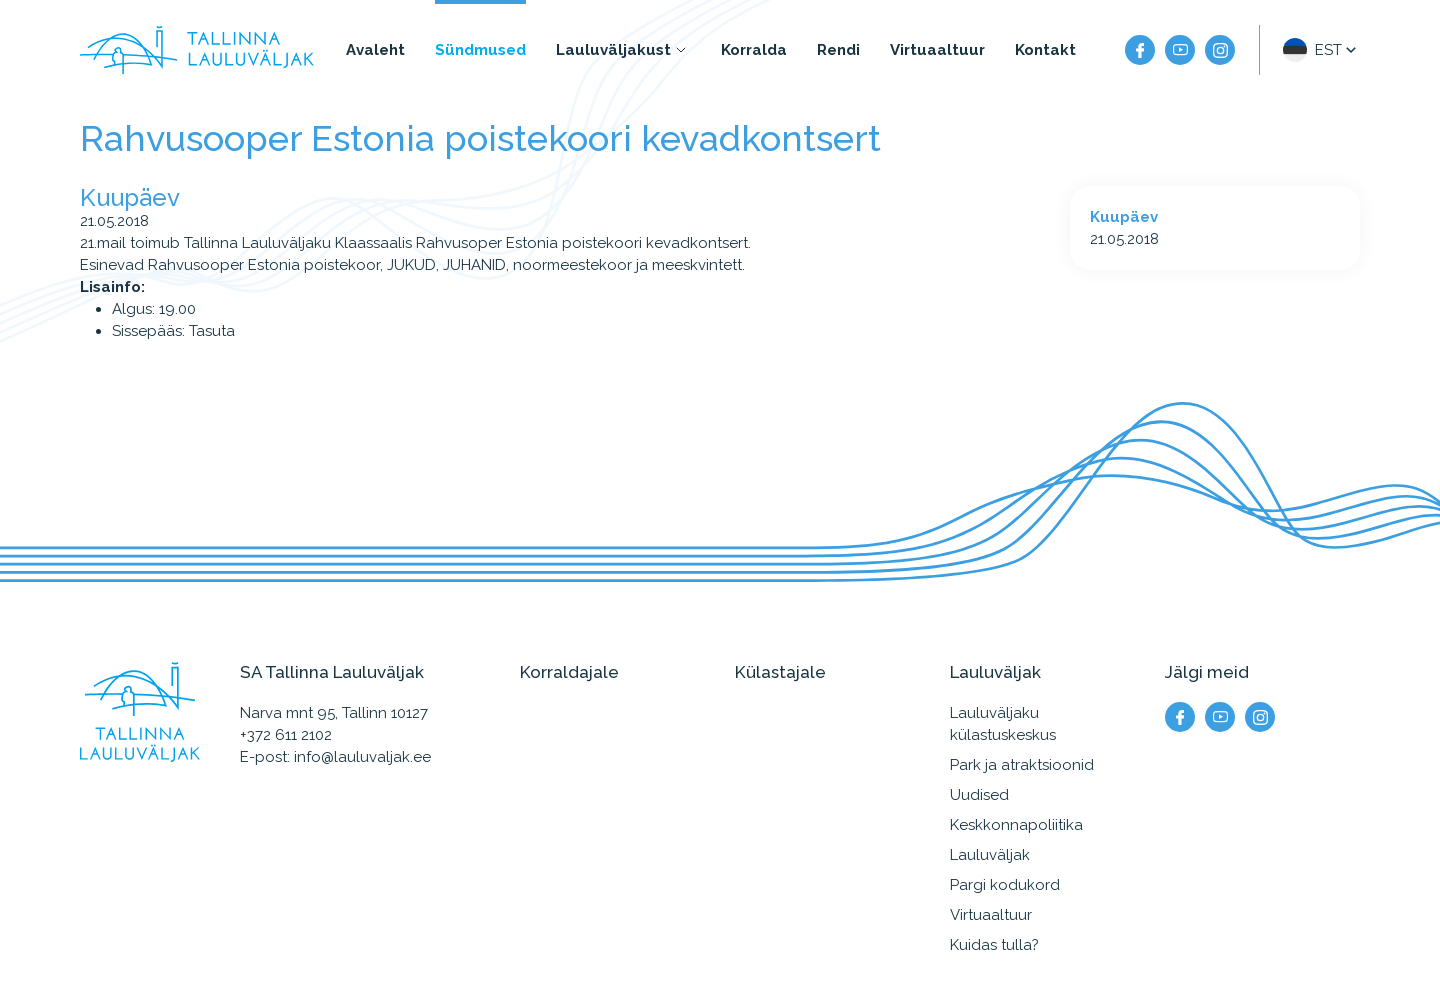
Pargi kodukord (1005, 885)
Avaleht (375, 50)
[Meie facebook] (1140, 50)
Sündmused (480, 50)
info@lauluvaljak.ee (362, 757)
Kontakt (1045, 50)
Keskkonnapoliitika (1016, 825)
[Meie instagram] (1220, 50)
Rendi (838, 50)
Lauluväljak (990, 855)
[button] (1321, 50)
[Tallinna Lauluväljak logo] (197, 50)
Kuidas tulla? (994, 945)
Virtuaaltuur (937, 50)
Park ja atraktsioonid (1022, 765)
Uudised (979, 795)
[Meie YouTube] (1180, 50)
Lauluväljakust (613, 50)
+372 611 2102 (286, 735)
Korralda (754, 50)
